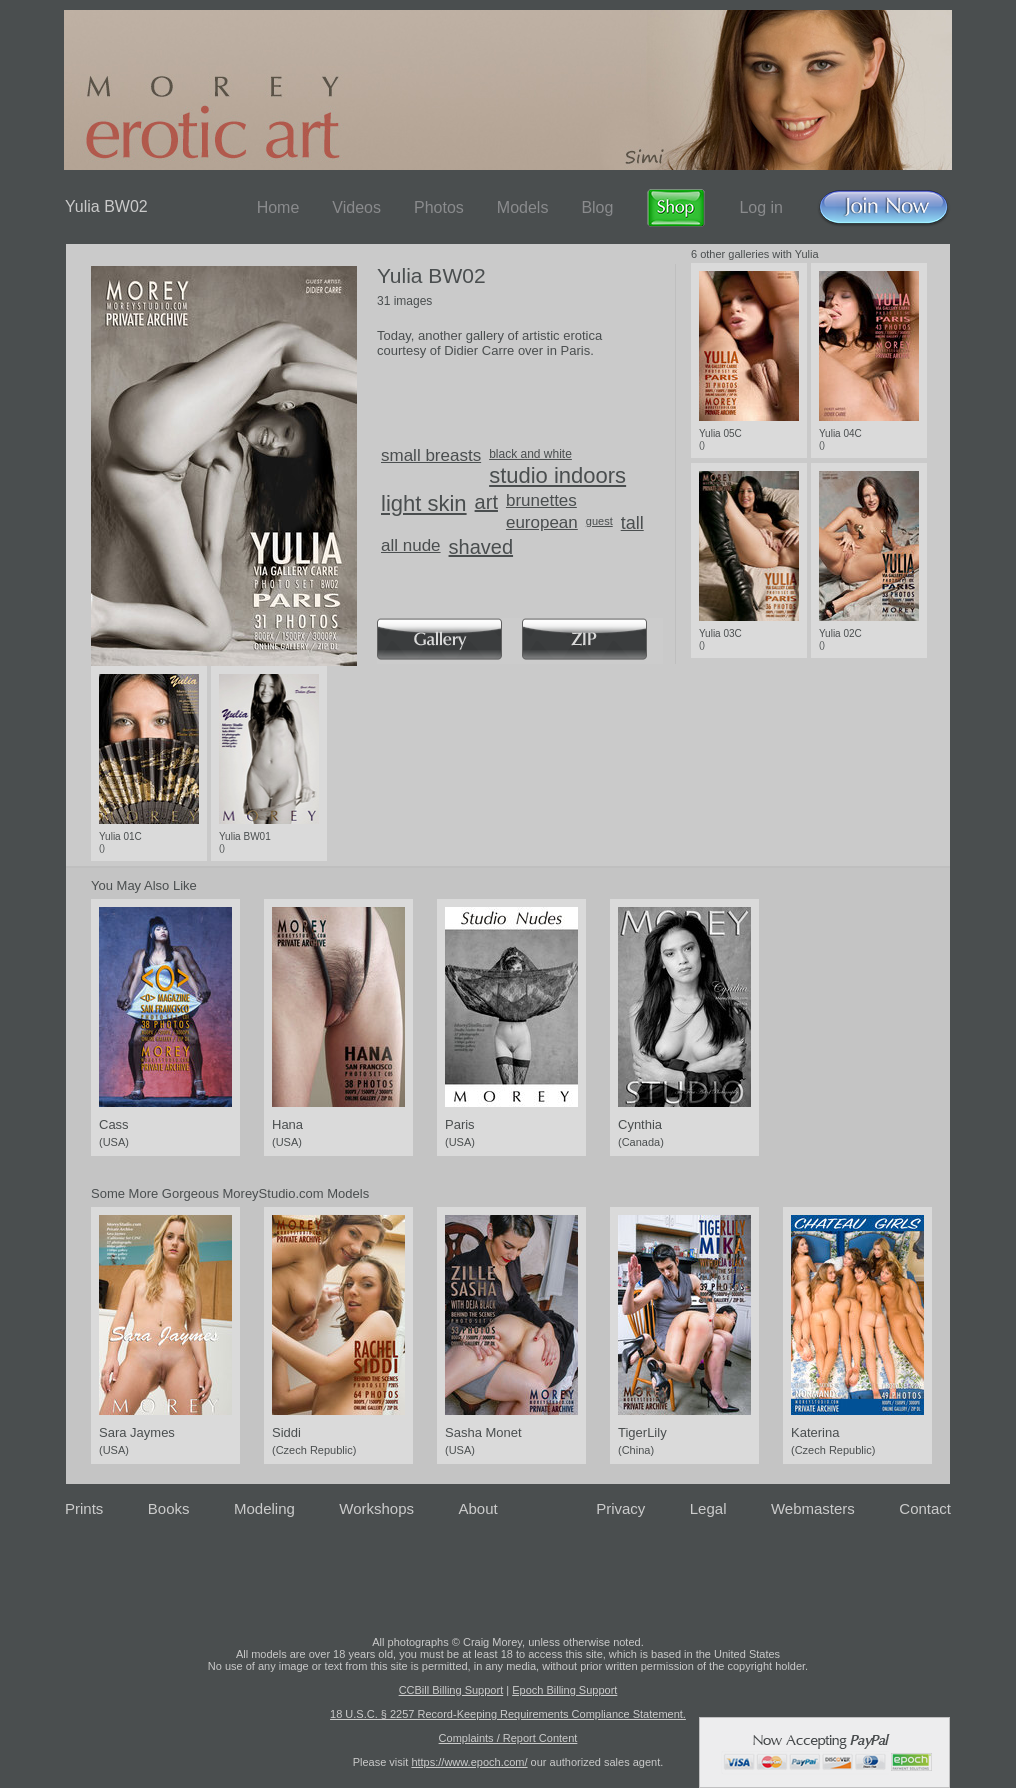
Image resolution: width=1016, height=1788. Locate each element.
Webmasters (813, 1508)
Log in (761, 207)
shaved (481, 547)
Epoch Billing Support (564, 1690)
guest (599, 521)
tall (632, 523)
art (486, 502)
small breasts (431, 455)
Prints (84, 1508)
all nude (411, 545)
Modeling (264, 1508)
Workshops (376, 1508)
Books (169, 1508)
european (542, 522)
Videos (356, 207)
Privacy (620, 1508)
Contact (925, 1508)
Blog (597, 207)
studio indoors (557, 475)
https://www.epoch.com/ (469, 1762)
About (478, 1508)
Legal (708, 1508)
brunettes (541, 500)
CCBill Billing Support (451, 1690)
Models (523, 207)
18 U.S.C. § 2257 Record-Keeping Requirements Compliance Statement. (508, 1714)
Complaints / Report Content (508, 1738)
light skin (424, 503)
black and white (530, 454)
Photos (439, 207)
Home (278, 207)
